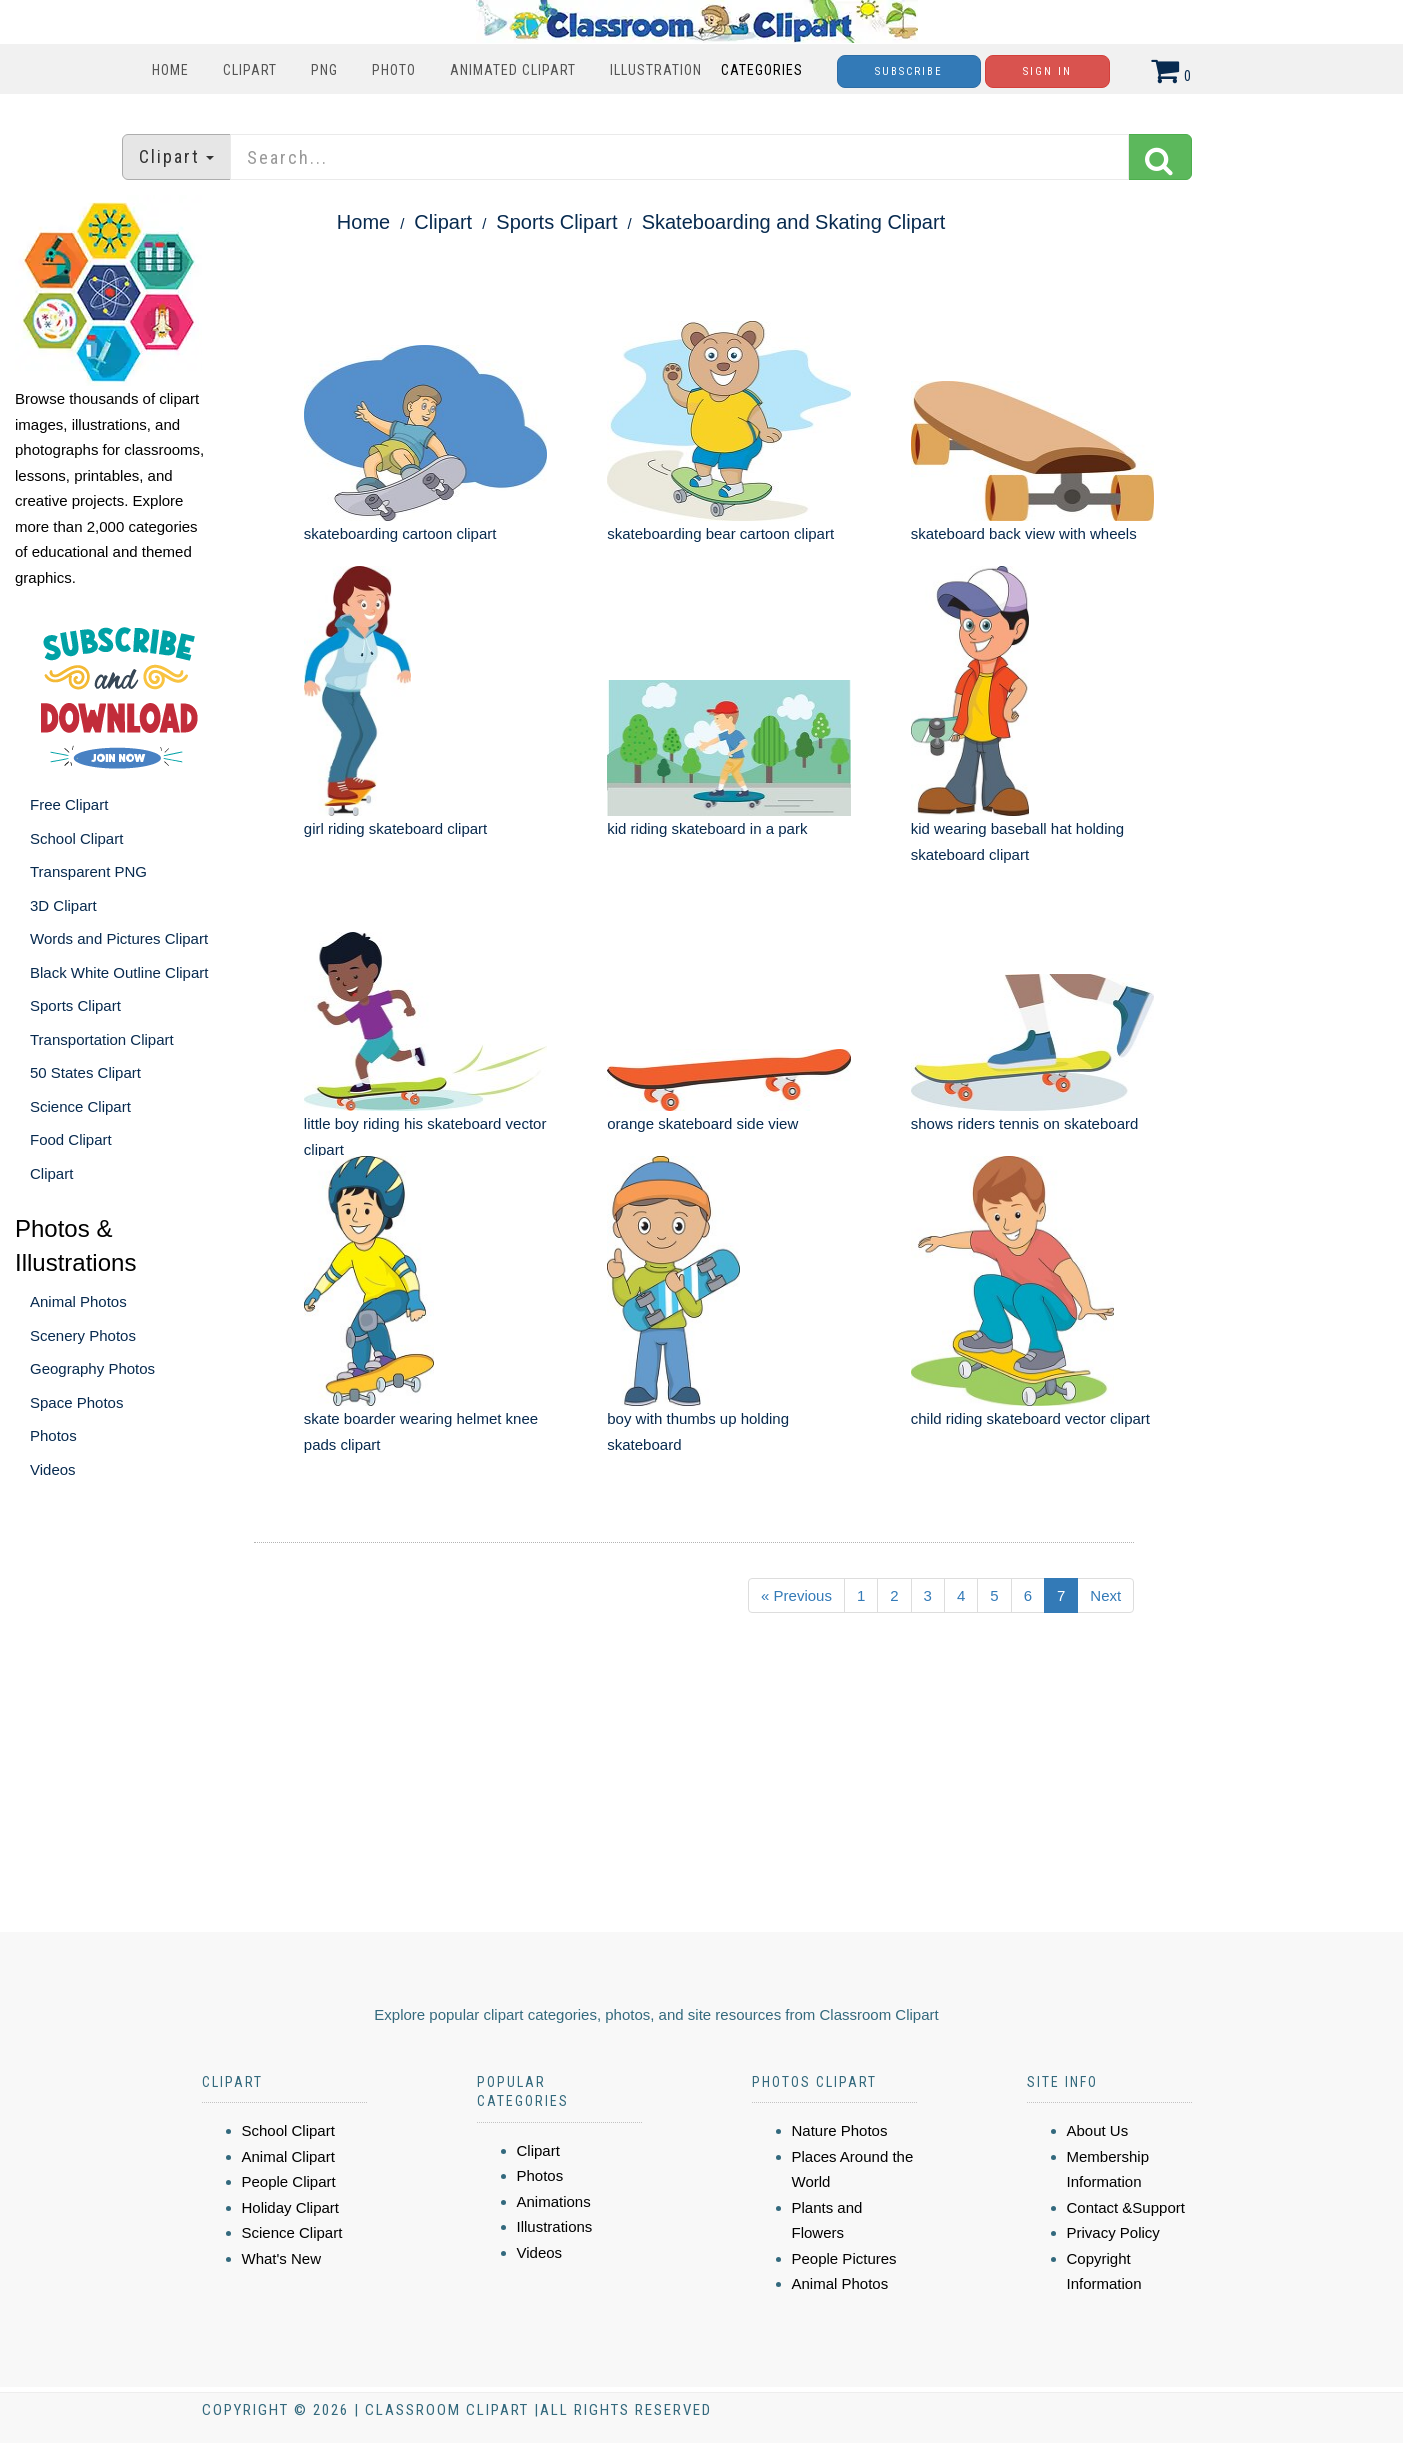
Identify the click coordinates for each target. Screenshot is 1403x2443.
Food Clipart (71, 1139)
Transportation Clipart (102, 1039)
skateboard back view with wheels (1024, 533)
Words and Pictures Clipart (119, 938)
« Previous (796, 1595)
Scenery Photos (83, 1335)
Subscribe (909, 71)
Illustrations (555, 2226)
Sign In (1047, 71)
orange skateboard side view (702, 1123)
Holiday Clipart (291, 2207)
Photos (53, 1435)
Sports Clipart (75, 1005)
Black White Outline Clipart (119, 972)
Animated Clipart (513, 70)
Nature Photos (840, 2130)
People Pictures (844, 2258)
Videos (53, 1469)
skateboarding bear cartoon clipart (720, 533)
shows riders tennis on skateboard (1025, 1123)
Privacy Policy (1113, 2232)
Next (1105, 1595)
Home (170, 70)
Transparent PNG (88, 871)
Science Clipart (80, 1106)
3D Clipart (63, 905)
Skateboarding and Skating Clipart (794, 222)
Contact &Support (1126, 2207)
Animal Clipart (288, 2156)
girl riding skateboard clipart (395, 828)
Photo (394, 70)
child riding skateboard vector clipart (1030, 1418)
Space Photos (76, 1402)
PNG (324, 70)
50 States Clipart (85, 1072)
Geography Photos (92, 1368)
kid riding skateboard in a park (707, 828)
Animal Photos (78, 1301)
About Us (1098, 2130)
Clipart (250, 70)
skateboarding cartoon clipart (400, 533)
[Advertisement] (668, 1781)
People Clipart (289, 2181)
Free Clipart (69, 804)
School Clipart (76, 838)
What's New (282, 2258)
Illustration (656, 70)
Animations (554, 2201)
